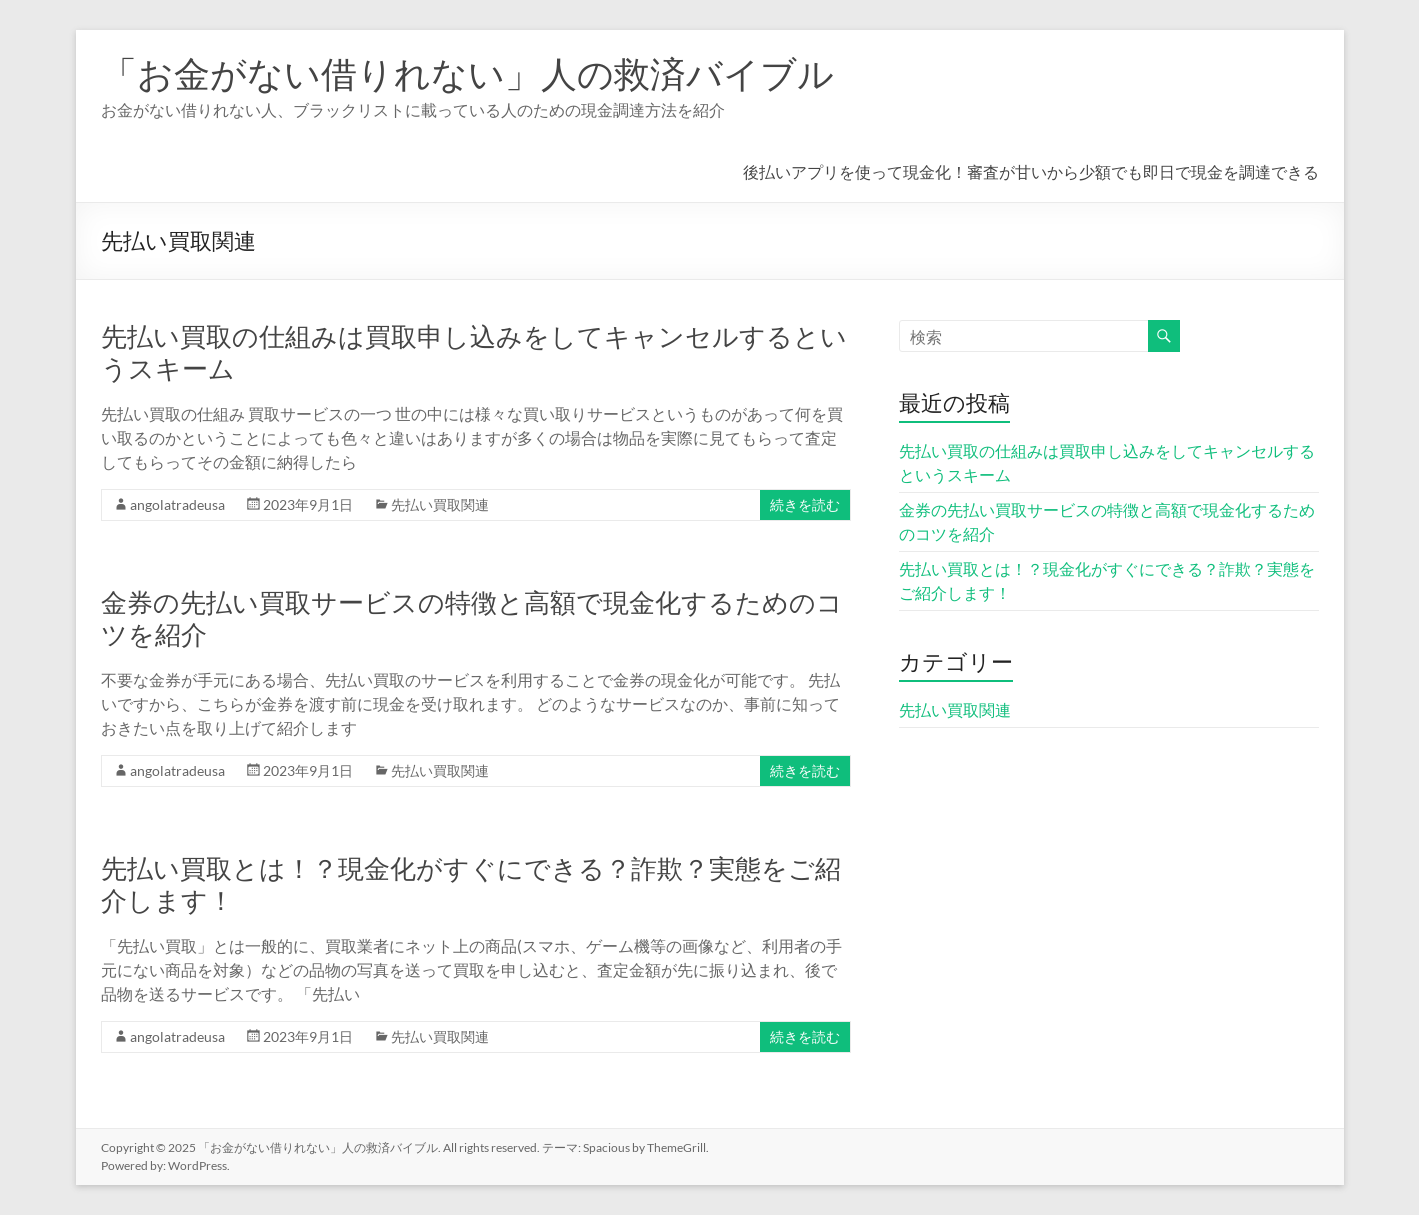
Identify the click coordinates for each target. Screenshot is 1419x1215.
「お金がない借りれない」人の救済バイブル (467, 73)
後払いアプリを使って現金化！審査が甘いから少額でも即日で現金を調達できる (1031, 171)
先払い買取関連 (440, 504)
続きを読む (805, 504)
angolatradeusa (177, 504)
